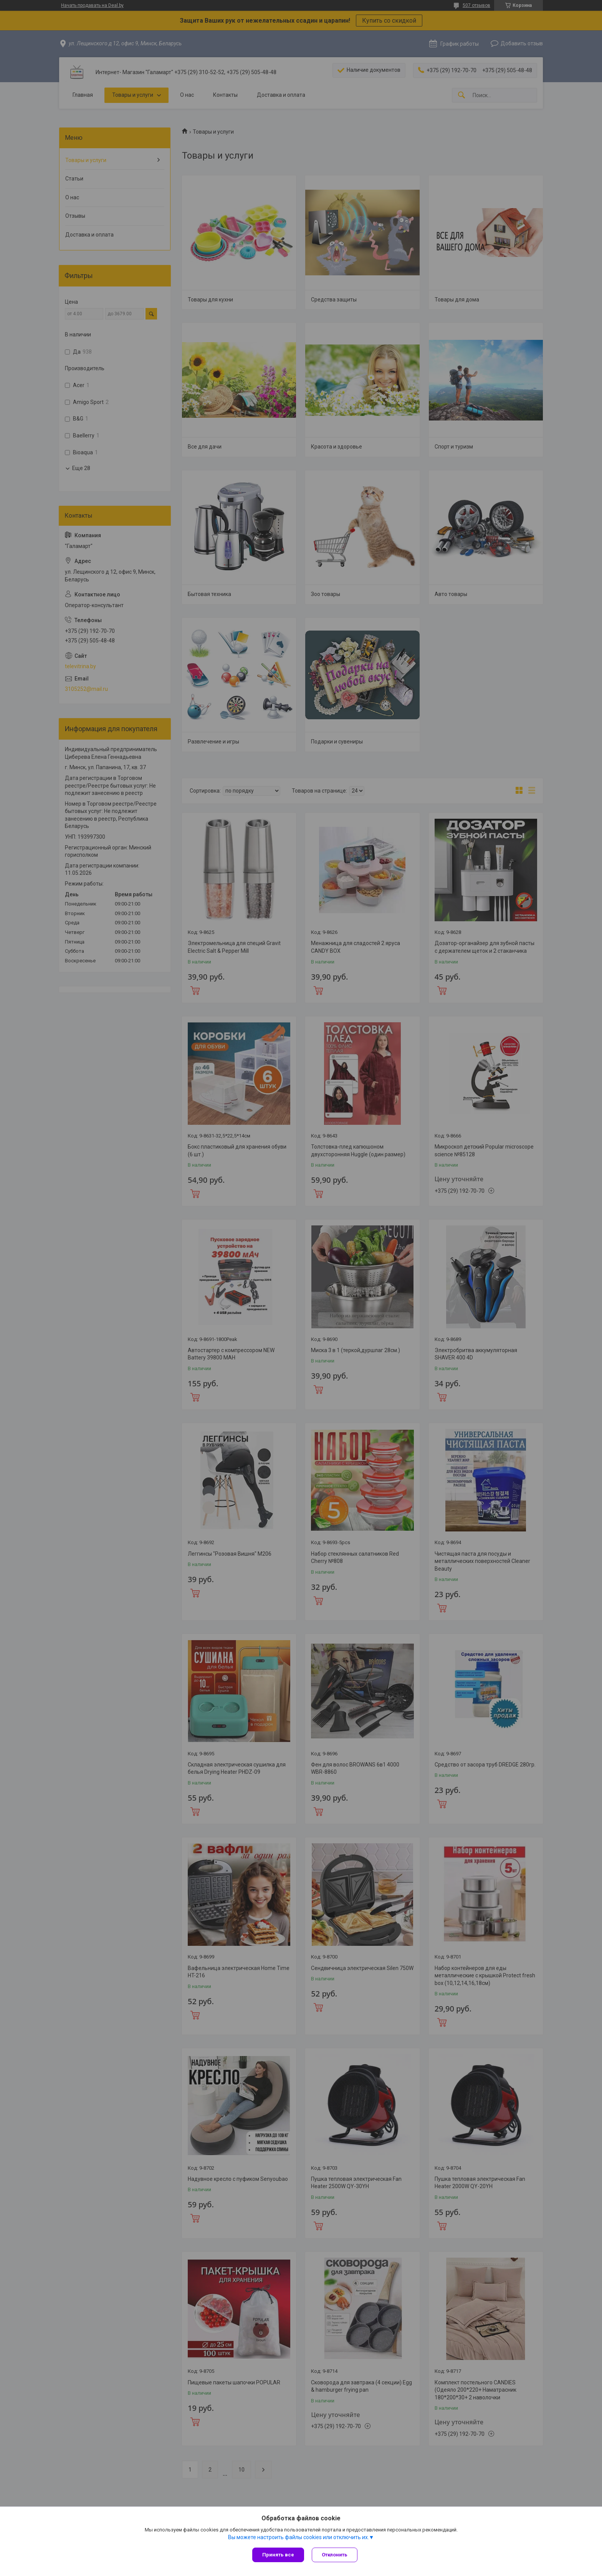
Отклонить (334, 2555)
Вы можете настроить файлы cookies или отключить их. (298, 2537)
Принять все (278, 2555)
